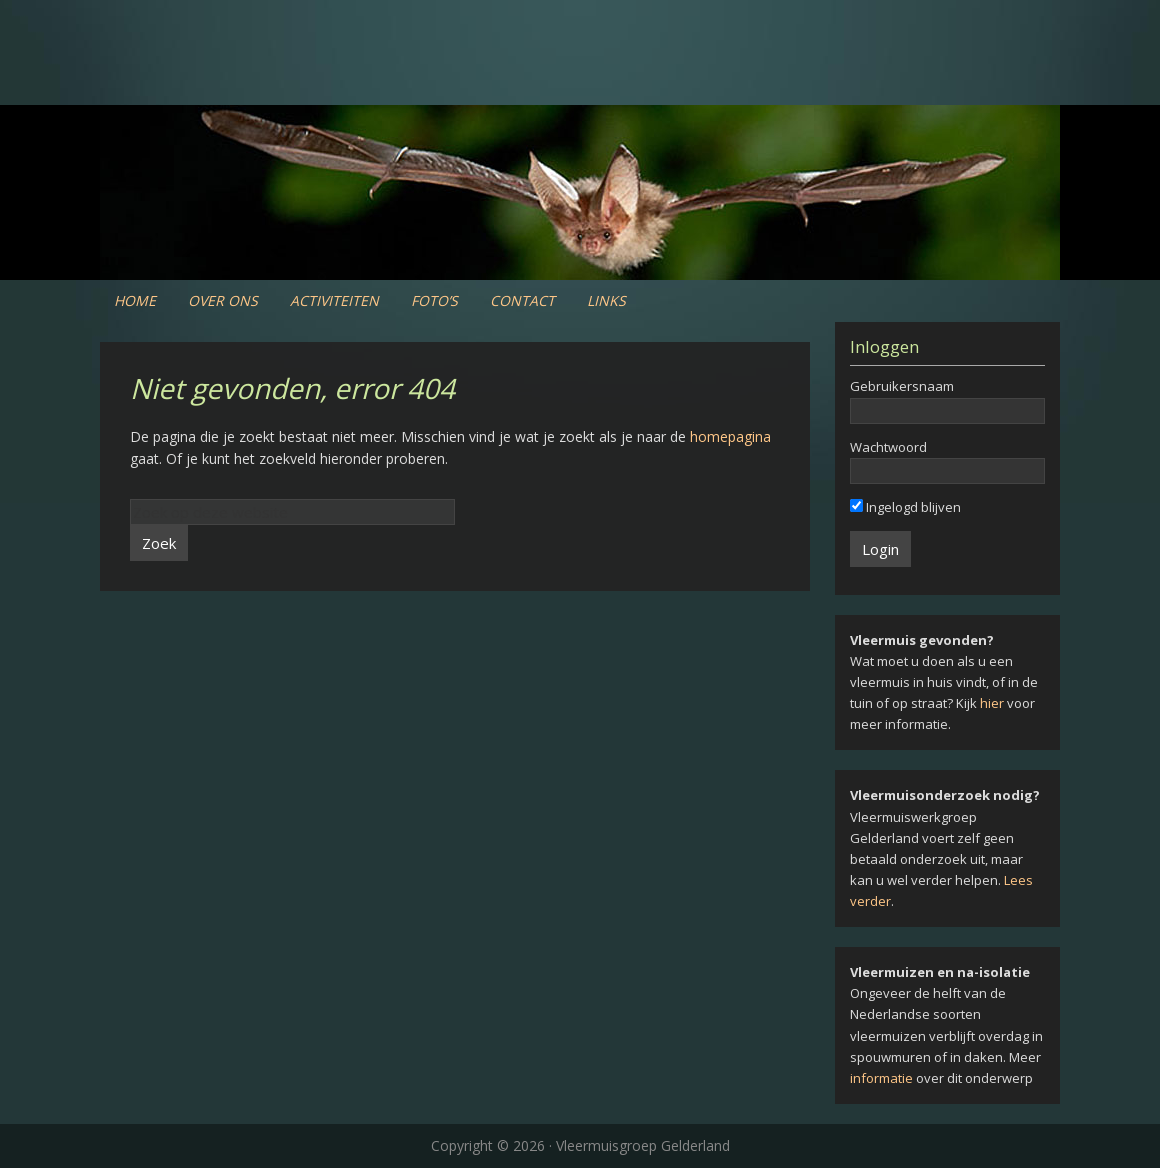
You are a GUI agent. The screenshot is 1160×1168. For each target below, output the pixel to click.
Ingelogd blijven (905, 507)
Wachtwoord (888, 447)
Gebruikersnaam (902, 386)
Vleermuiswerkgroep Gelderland (580, 79)
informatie (881, 1078)
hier (992, 703)
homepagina (730, 436)
